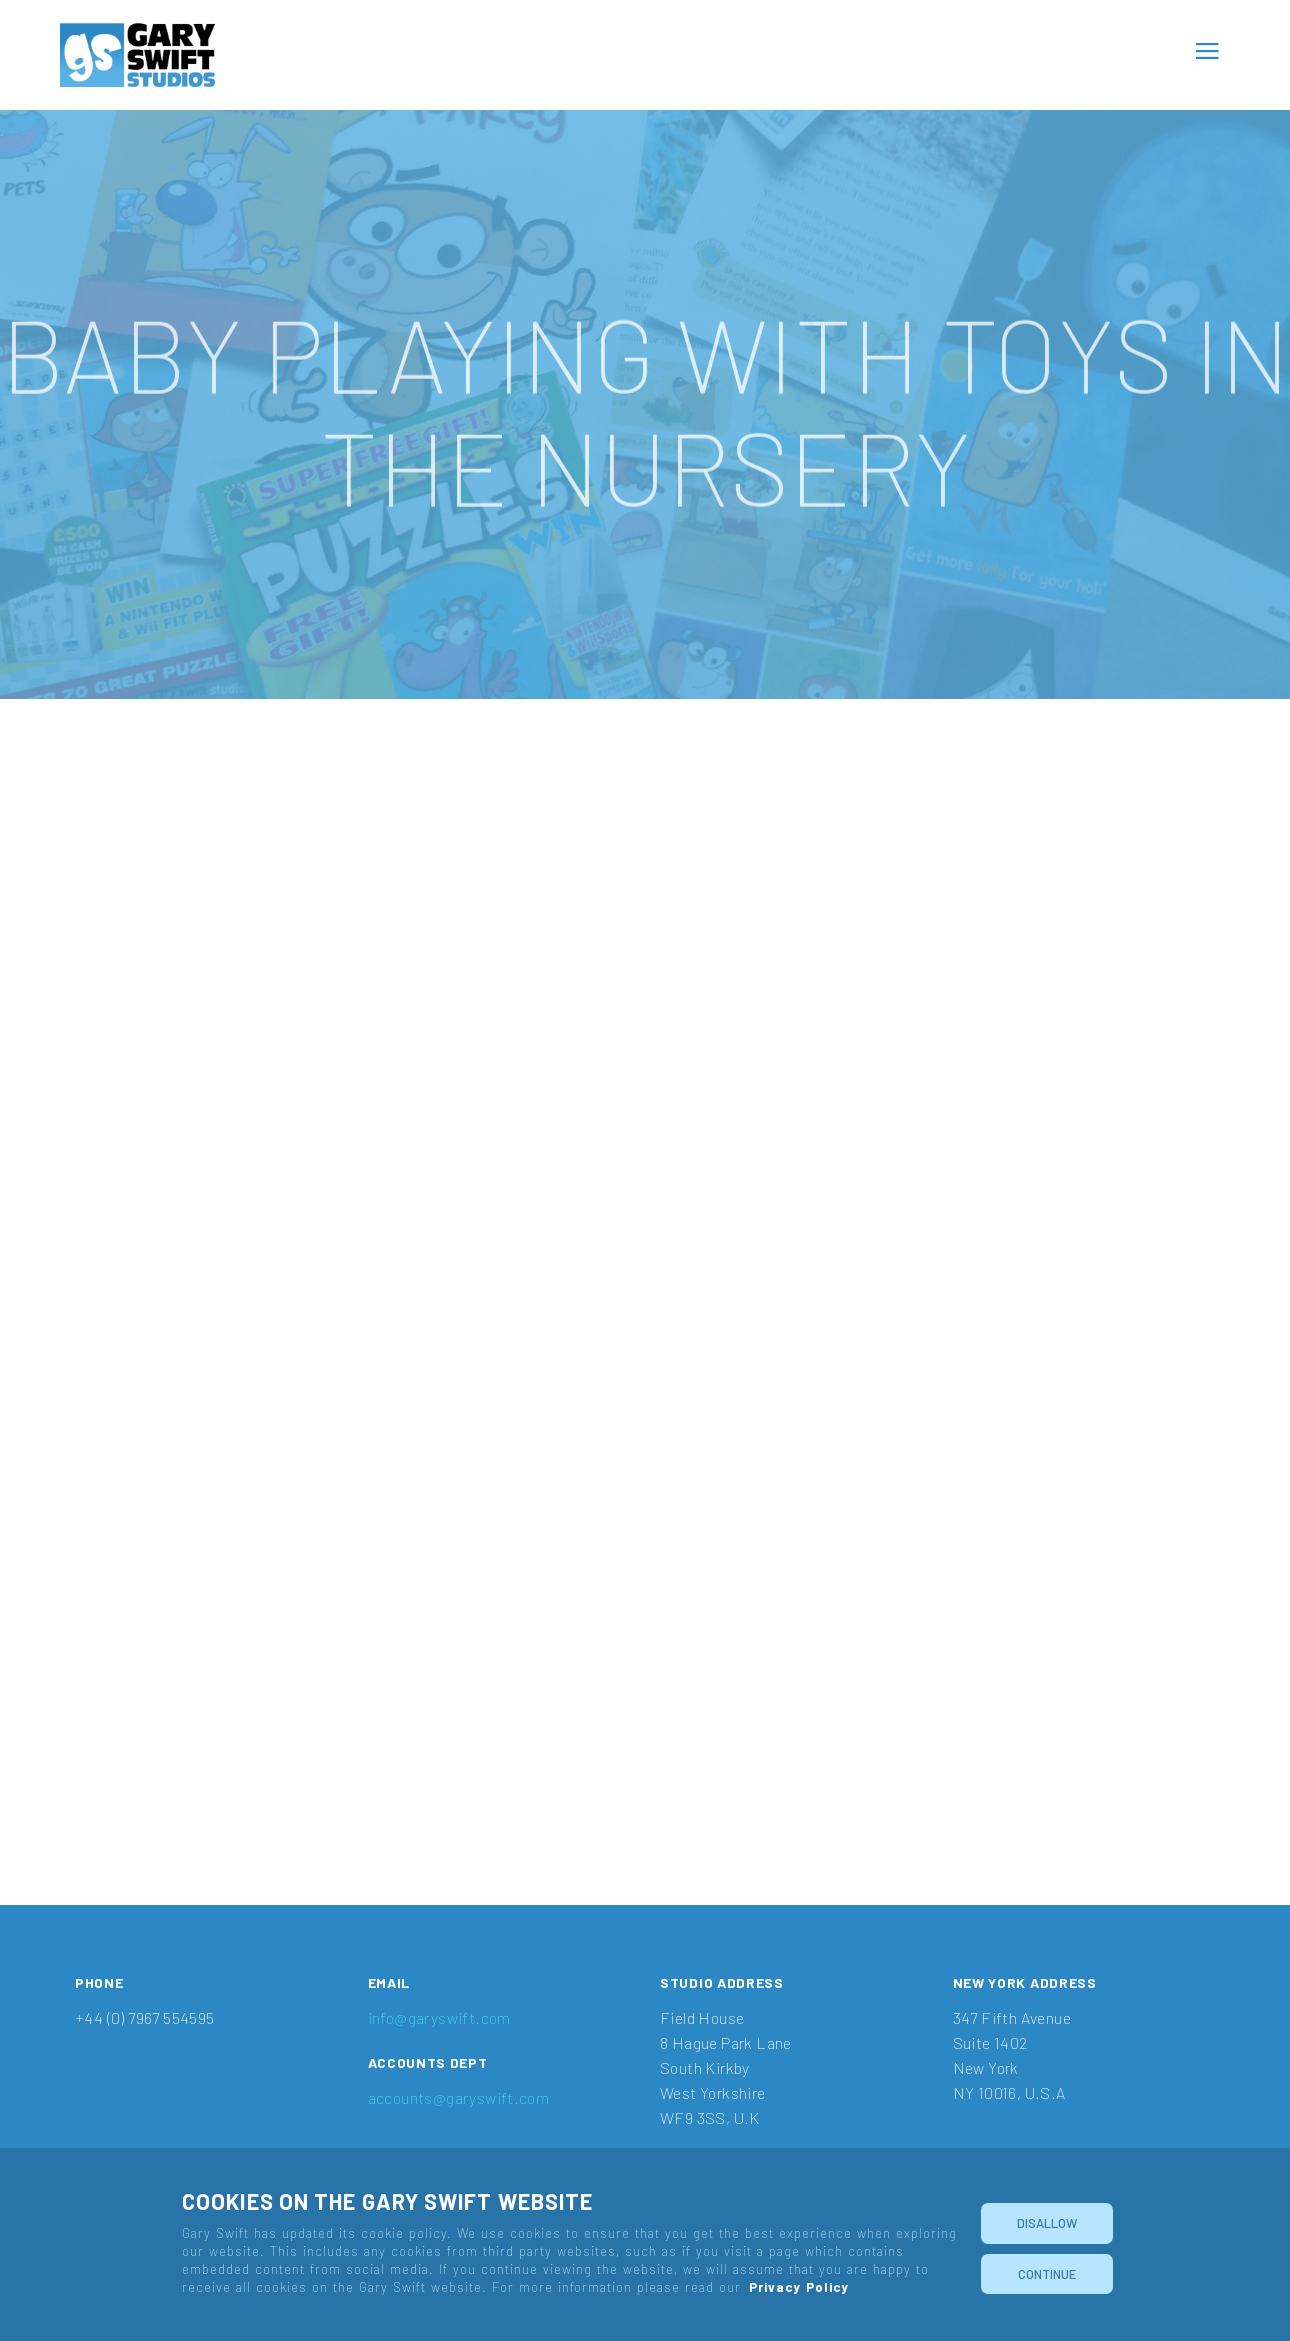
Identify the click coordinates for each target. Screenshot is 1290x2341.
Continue (1047, 2274)
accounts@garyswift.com (459, 2097)
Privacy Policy (799, 2287)
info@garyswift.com (439, 2017)
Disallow (1047, 2223)
